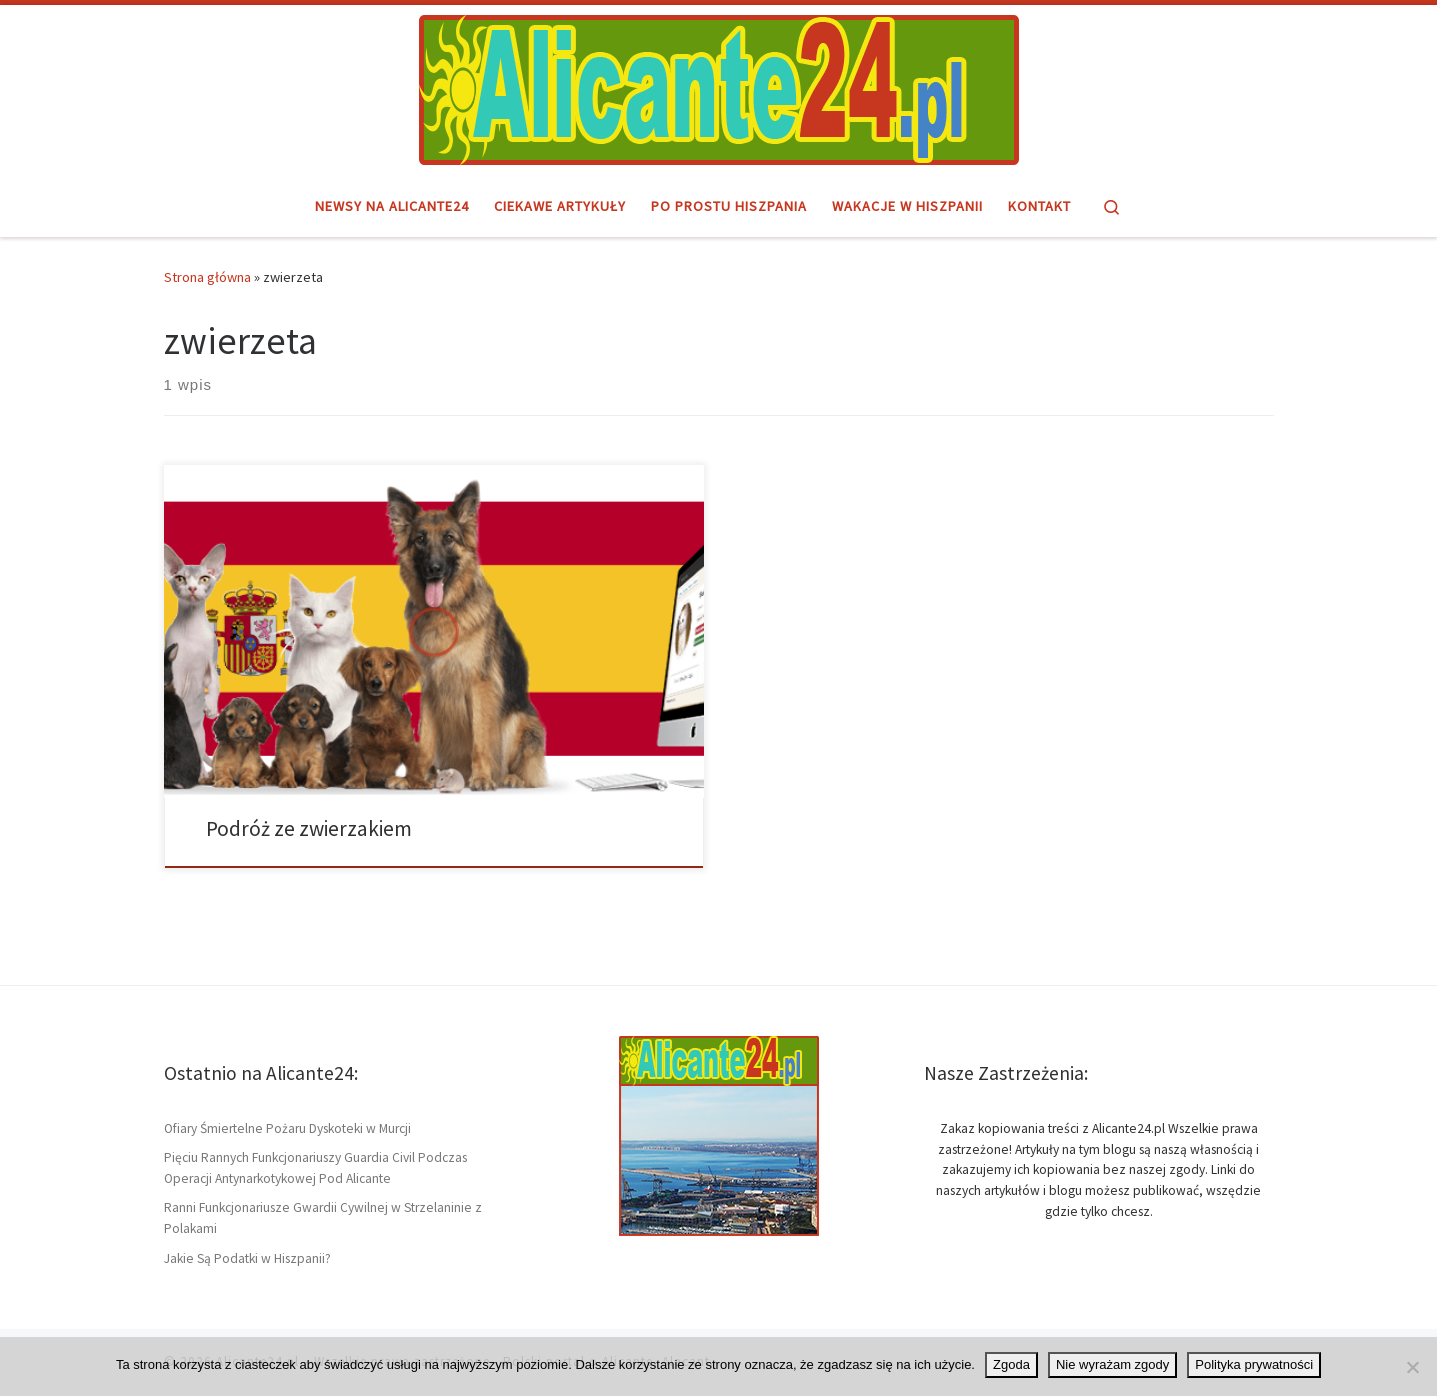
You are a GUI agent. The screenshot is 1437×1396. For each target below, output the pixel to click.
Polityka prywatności (1254, 1364)
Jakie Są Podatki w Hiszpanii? (247, 1258)
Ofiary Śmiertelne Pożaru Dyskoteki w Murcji (287, 1128)
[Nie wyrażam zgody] (1412, 1367)
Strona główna (207, 277)
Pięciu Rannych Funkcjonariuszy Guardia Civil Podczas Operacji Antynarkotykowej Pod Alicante (315, 1168)
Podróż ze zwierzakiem (309, 828)
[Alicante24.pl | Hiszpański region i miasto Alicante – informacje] (719, 87)
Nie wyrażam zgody (1112, 1364)
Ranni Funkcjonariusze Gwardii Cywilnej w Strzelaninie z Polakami (323, 1218)
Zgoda (1011, 1364)
